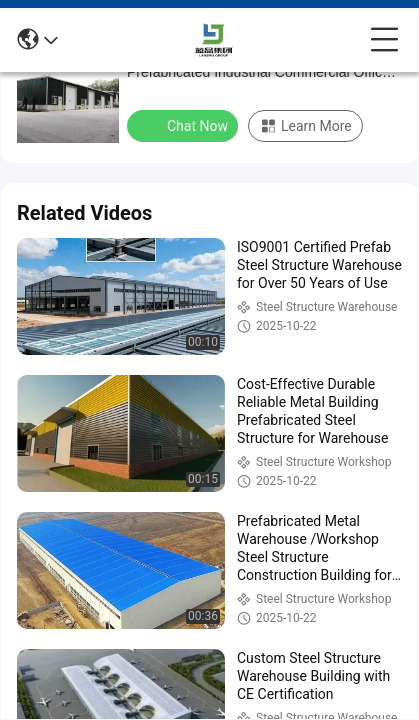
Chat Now (184, 125)
